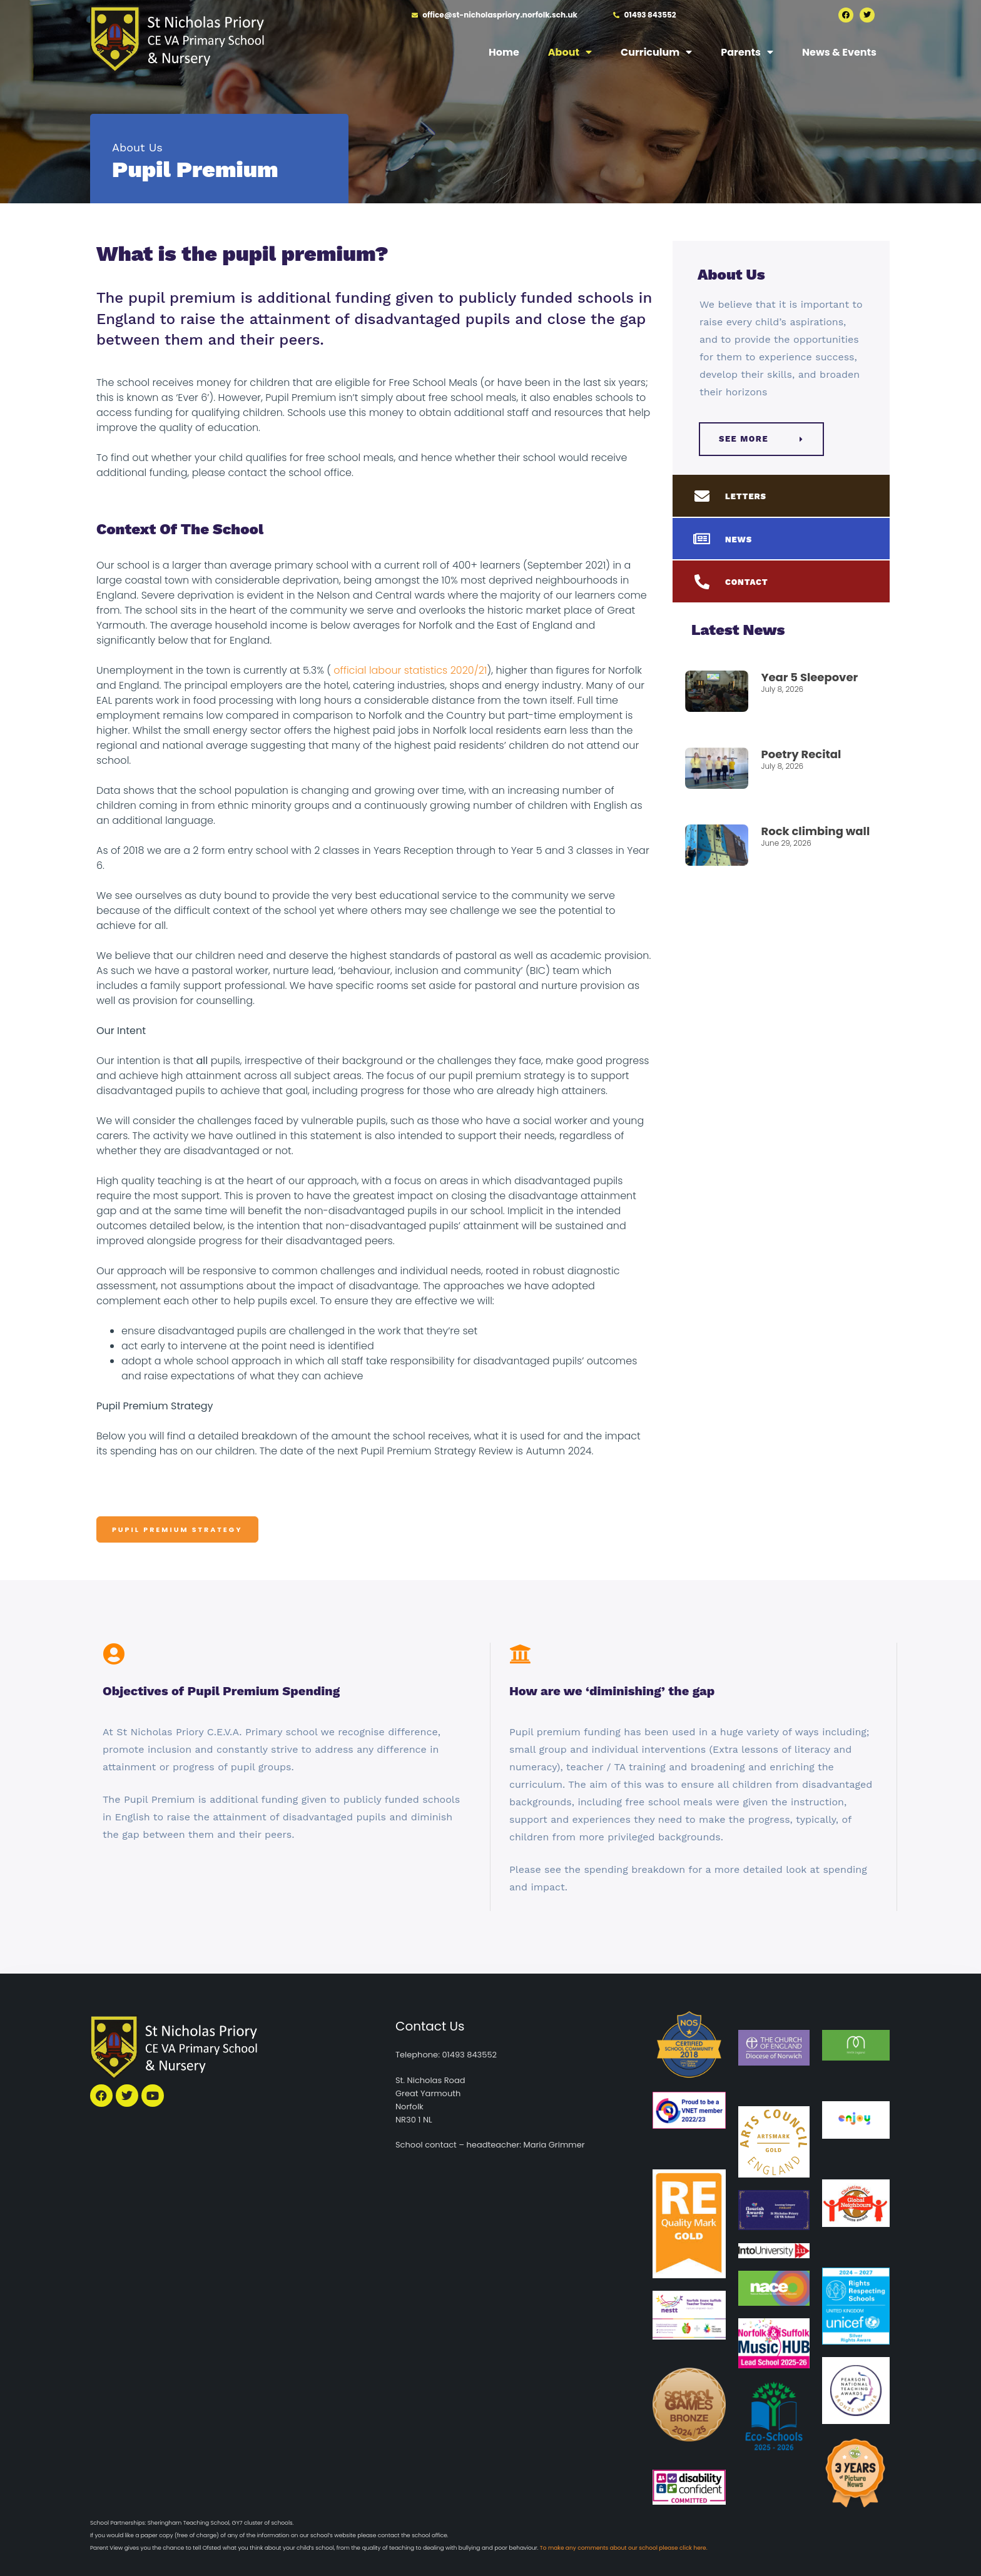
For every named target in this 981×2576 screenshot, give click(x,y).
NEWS (738, 539)
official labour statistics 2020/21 (409, 670)
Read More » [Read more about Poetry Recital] (784, 786)
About (570, 52)
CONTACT (746, 582)
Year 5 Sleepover (809, 677)
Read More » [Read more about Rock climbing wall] (784, 864)
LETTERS (745, 496)
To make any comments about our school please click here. (624, 2548)
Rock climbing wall (815, 831)
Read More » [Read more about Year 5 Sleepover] (784, 709)
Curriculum (656, 52)
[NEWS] (701, 538)
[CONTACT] (701, 581)
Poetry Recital (801, 754)
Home (504, 52)
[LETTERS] (701, 496)
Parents (747, 52)
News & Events (839, 52)
